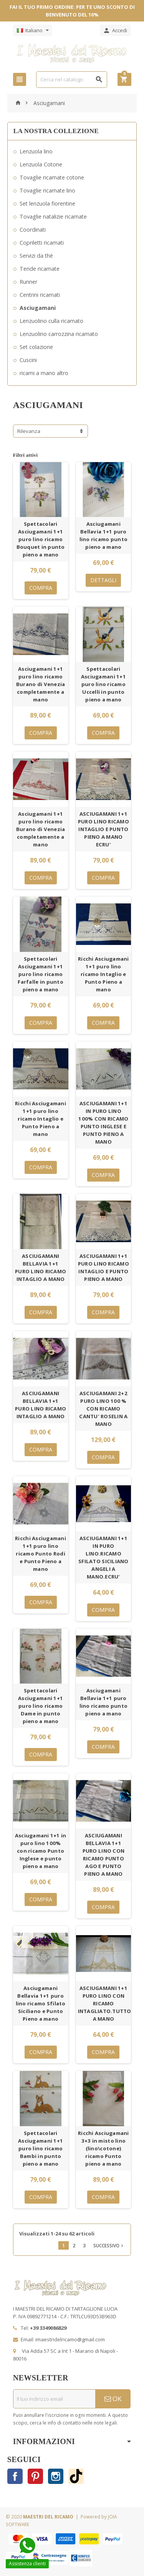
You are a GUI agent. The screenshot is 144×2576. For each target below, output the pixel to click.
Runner (28, 281)
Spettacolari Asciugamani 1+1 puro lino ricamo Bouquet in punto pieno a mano (41, 539)
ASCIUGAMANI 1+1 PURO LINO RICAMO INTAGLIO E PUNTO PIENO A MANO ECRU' (103, 829)
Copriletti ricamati (42, 242)
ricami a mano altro (44, 373)
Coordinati (33, 229)
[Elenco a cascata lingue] (32, 30)
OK (112, 2398)
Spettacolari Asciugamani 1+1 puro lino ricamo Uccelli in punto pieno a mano (103, 684)
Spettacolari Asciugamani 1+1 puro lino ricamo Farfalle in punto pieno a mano (40, 974)
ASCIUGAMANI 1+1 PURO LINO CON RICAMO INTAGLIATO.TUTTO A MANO (104, 2003)
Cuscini (28, 360)
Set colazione (36, 347)
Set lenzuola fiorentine (47, 203)
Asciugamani (38, 307)
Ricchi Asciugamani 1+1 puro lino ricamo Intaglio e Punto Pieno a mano (103, 974)
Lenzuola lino (36, 151)
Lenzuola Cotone (41, 164)
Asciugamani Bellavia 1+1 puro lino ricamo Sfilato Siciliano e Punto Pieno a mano (41, 2003)
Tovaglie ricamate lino (47, 190)
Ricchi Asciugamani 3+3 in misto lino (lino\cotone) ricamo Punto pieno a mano (103, 2148)
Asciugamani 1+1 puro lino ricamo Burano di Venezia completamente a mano (40, 684)
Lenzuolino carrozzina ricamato (59, 333)
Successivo (109, 2245)
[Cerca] (71, 79)
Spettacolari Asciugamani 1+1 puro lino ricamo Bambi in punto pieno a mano (40, 2148)
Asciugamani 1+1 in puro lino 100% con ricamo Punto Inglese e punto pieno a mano (40, 1851)
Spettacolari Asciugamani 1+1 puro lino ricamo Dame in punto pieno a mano (40, 1706)
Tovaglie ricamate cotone (52, 177)
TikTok (76, 2476)
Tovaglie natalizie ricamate (53, 216)
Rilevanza (28, 431)
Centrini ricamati (40, 294)
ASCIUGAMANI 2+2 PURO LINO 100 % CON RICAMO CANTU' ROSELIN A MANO (103, 1408)
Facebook (15, 2476)
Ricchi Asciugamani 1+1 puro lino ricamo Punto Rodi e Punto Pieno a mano (40, 1553)
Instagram (55, 2476)
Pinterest (35, 2476)
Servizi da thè (36, 255)
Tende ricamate (40, 268)
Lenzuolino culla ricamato (51, 320)
